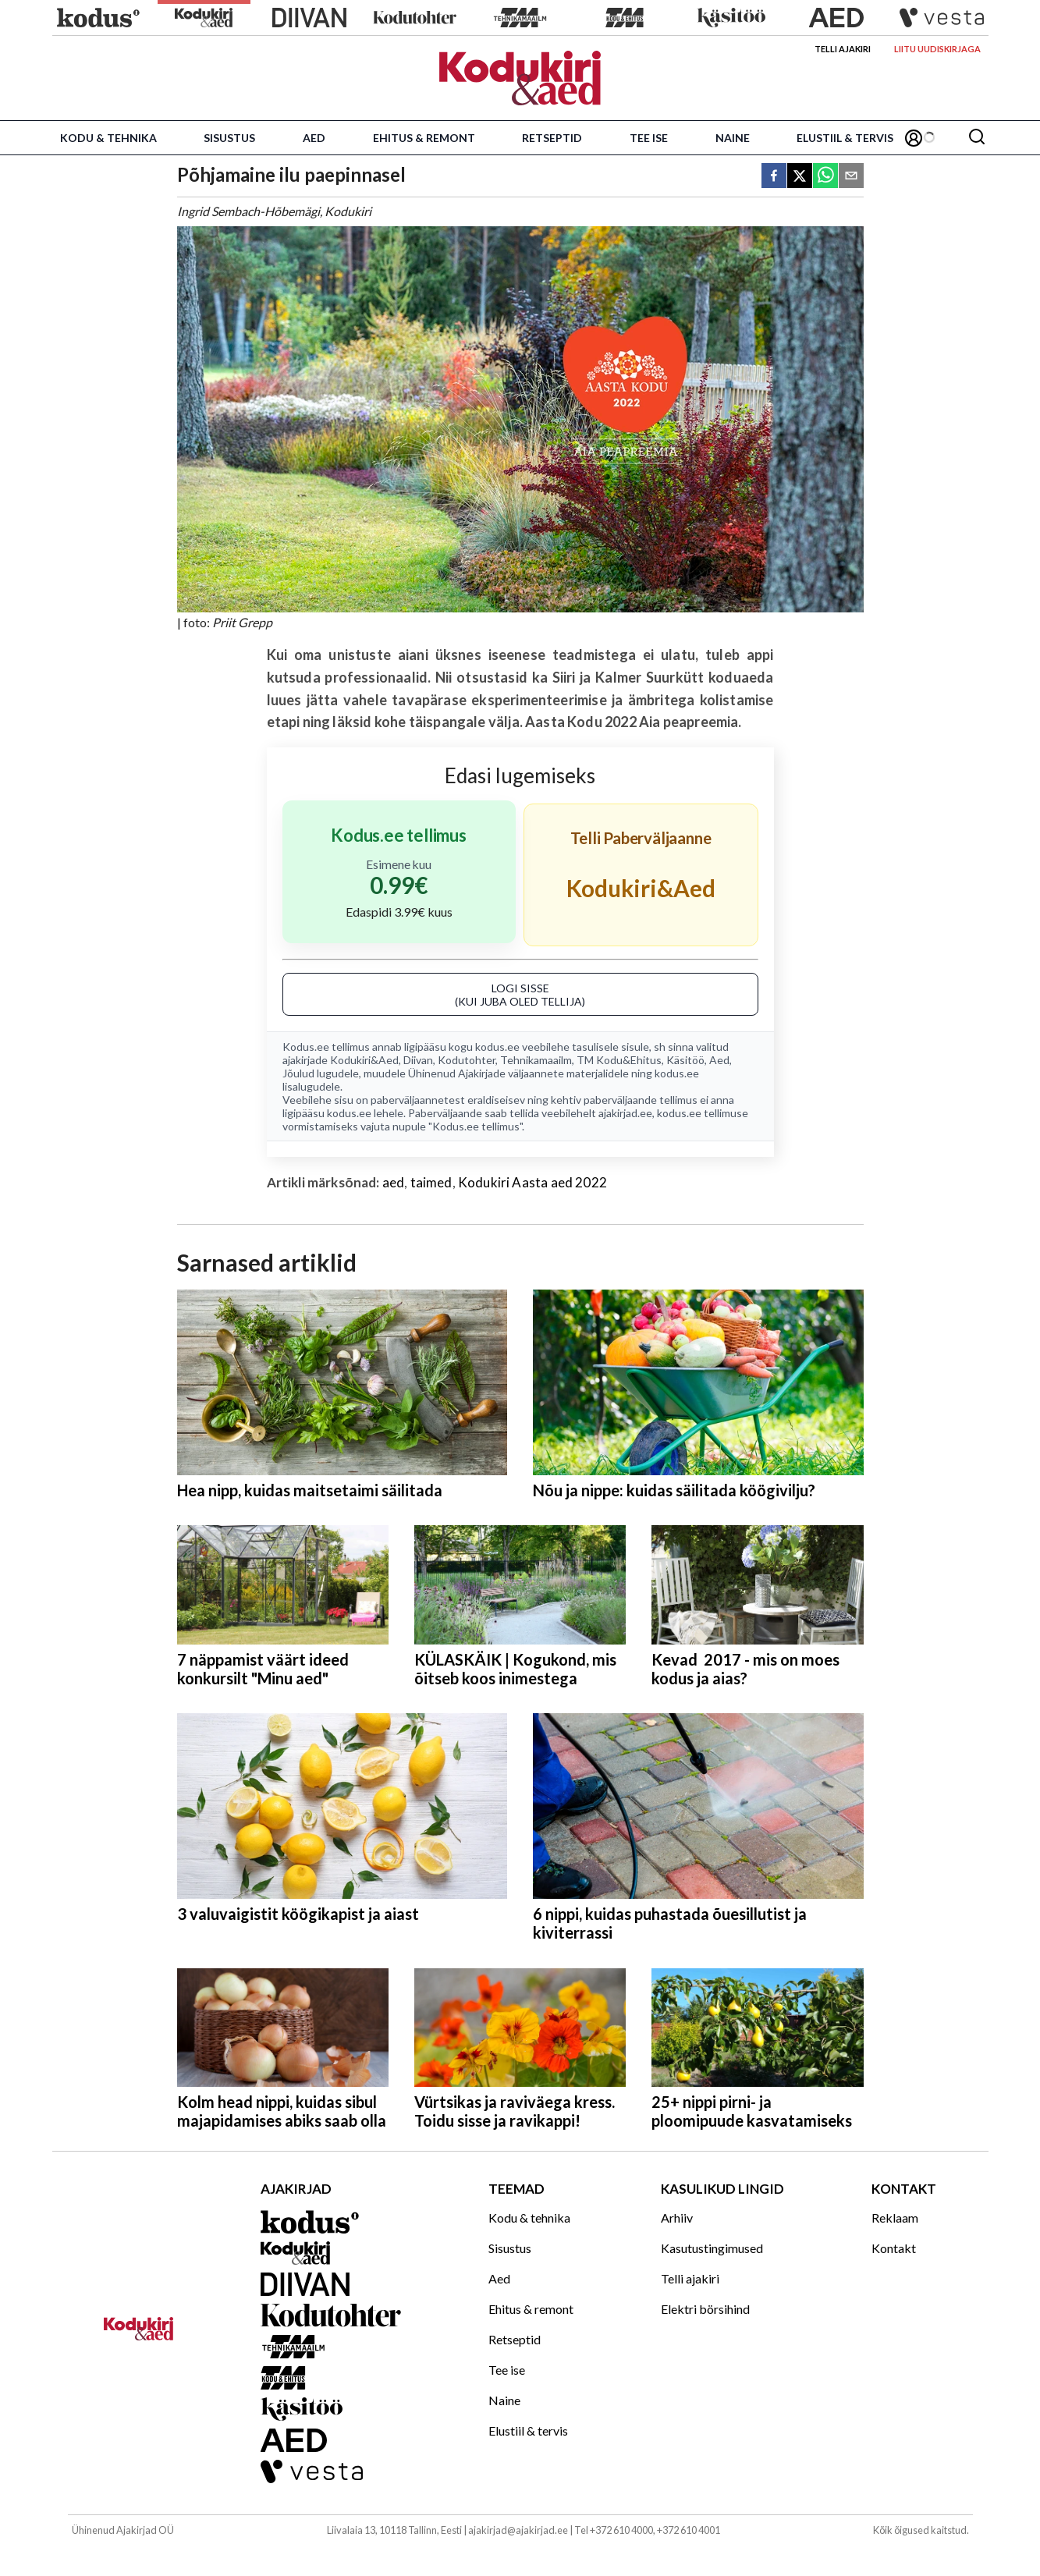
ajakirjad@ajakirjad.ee (518, 2530)
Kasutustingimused (712, 2248)
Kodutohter (466, 1059)
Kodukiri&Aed (364, 1059)
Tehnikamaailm (536, 1059)
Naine (732, 137)
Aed (314, 137)
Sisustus (229, 137)
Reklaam (894, 2217)
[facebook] (773, 176)
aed (393, 1182)
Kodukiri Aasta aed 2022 (532, 1182)
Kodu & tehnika (108, 137)
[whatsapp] (825, 176)
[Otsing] (977, 137)
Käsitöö (685, 1059)
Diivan (418, 1059)
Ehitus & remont (424, 137)
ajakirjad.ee (625, 1112)
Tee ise (649, 137)
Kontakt (893, 2248)
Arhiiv (677, 2217)
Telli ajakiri (843, 49)
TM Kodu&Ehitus (619, 1059)
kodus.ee (497, 1046)
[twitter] (799, 176)
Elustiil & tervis (845, 137)
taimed (431, 1182)
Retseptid (552, 137)
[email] (851, 176)
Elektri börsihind (705, 2308)
